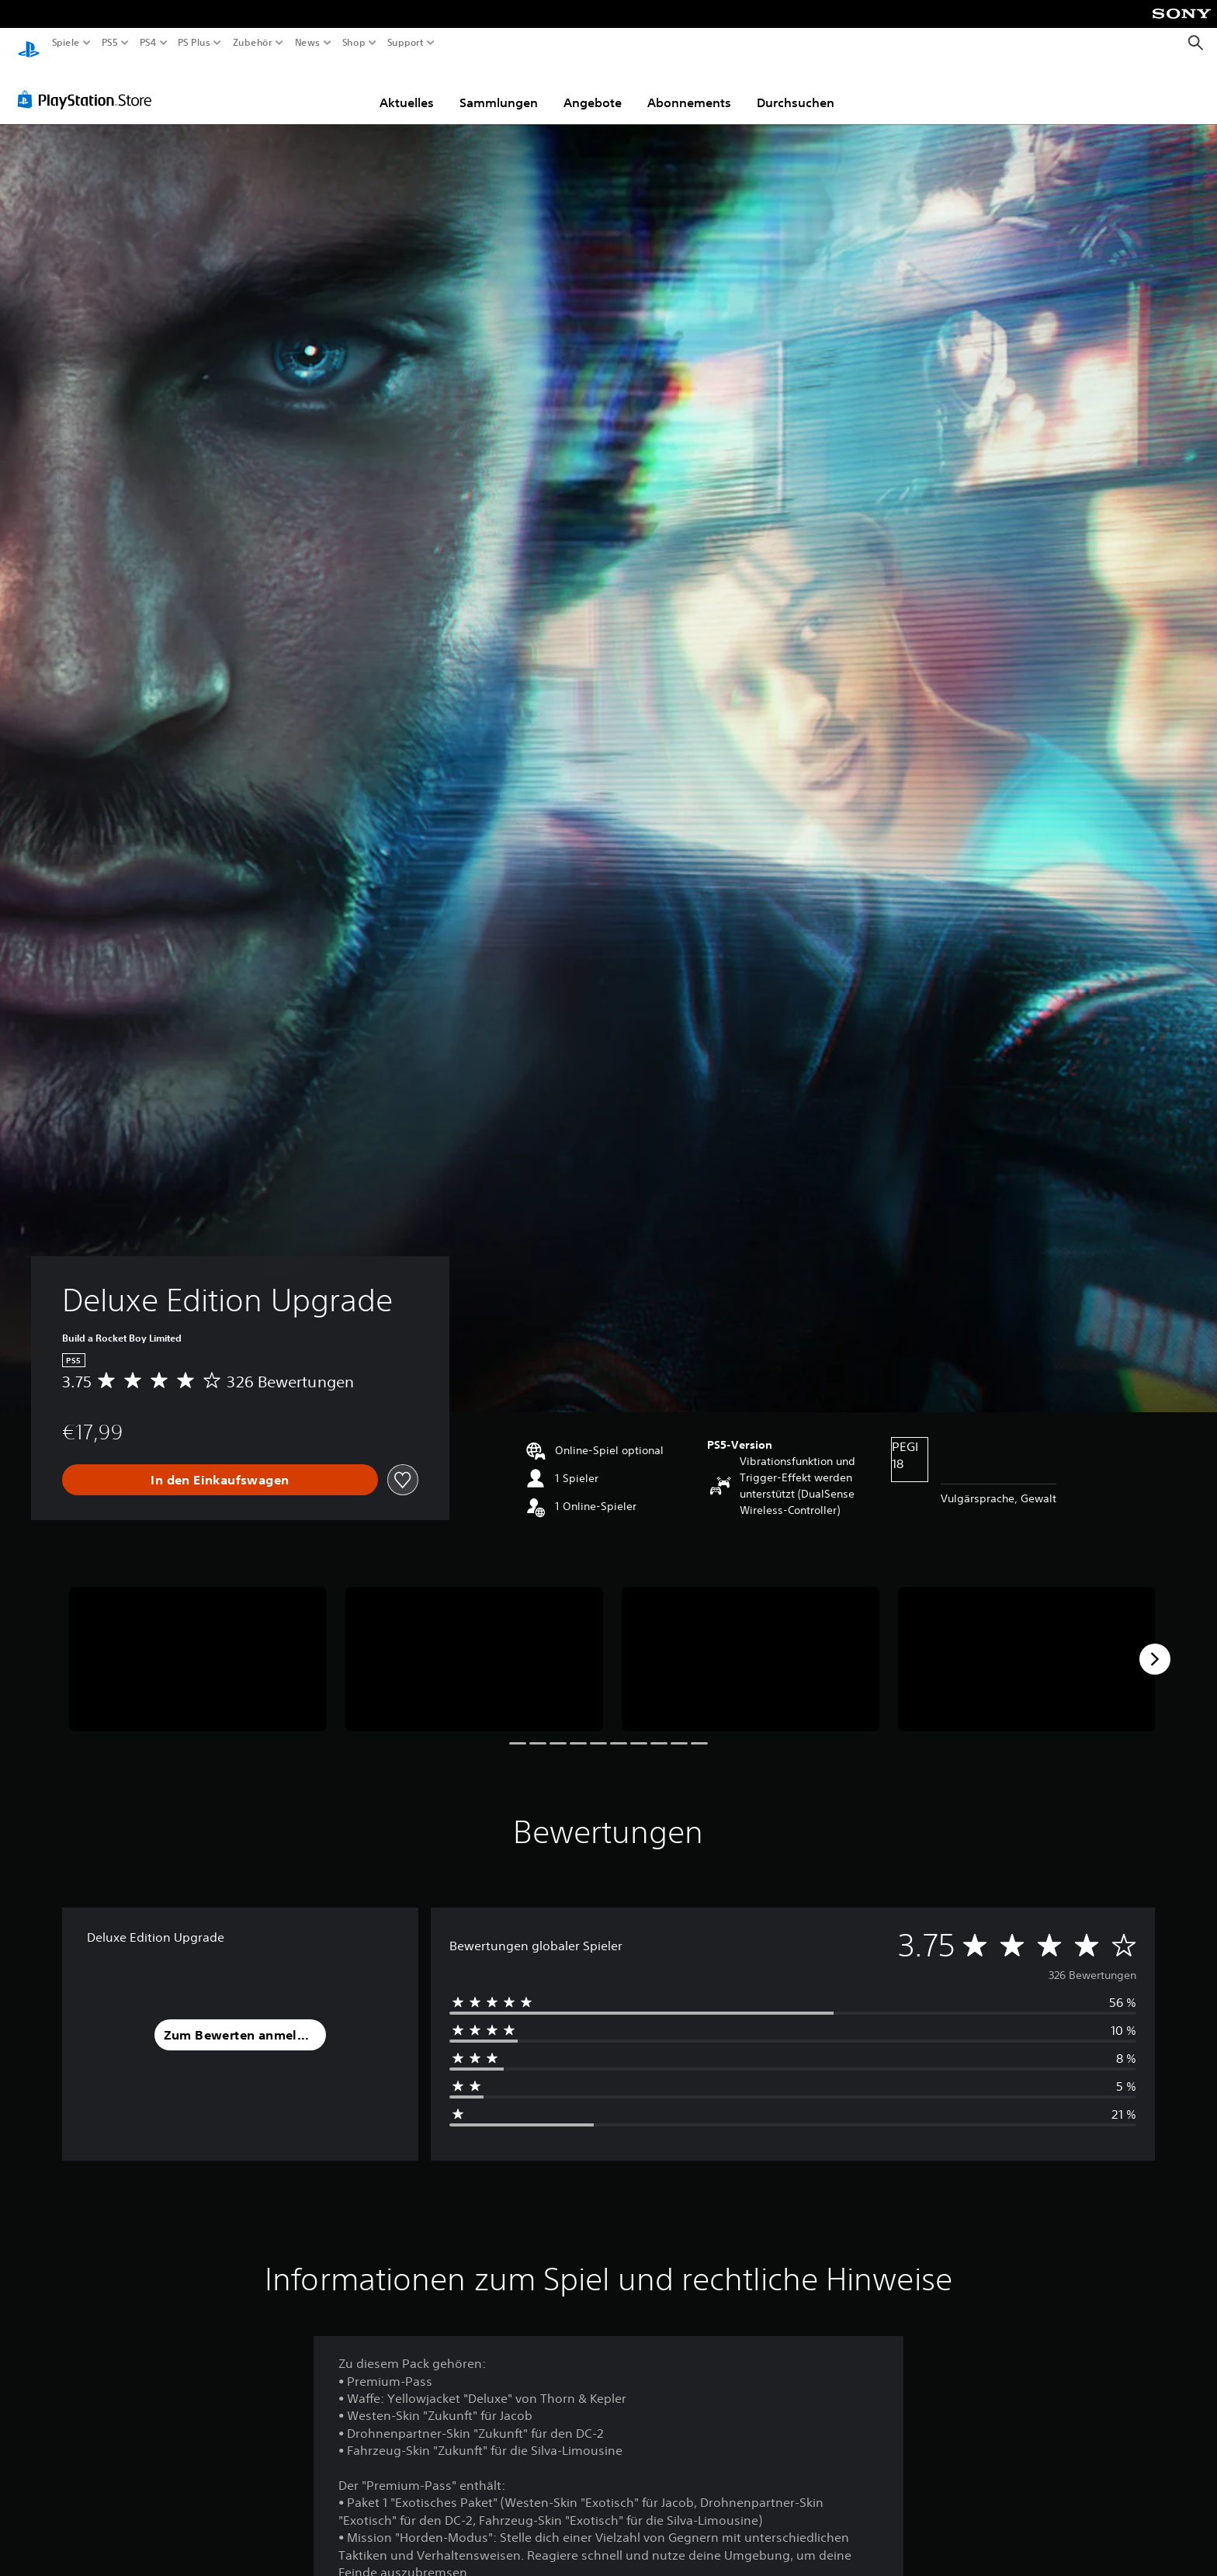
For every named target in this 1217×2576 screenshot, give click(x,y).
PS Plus (193, 42)
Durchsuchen (795, 87)
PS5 (110, 42)
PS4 (147, 42)
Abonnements (689, 87)
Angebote (592, 87)
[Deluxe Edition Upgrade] (198, 1644)
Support (405, 42)
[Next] (1154, 1644)
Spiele (66, 42)
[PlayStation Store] (88, 84)
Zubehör (252, 42)
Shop (354, 42)
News (308, 42)
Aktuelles (407, 87)
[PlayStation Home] (29, 43)
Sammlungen (498, 87)
